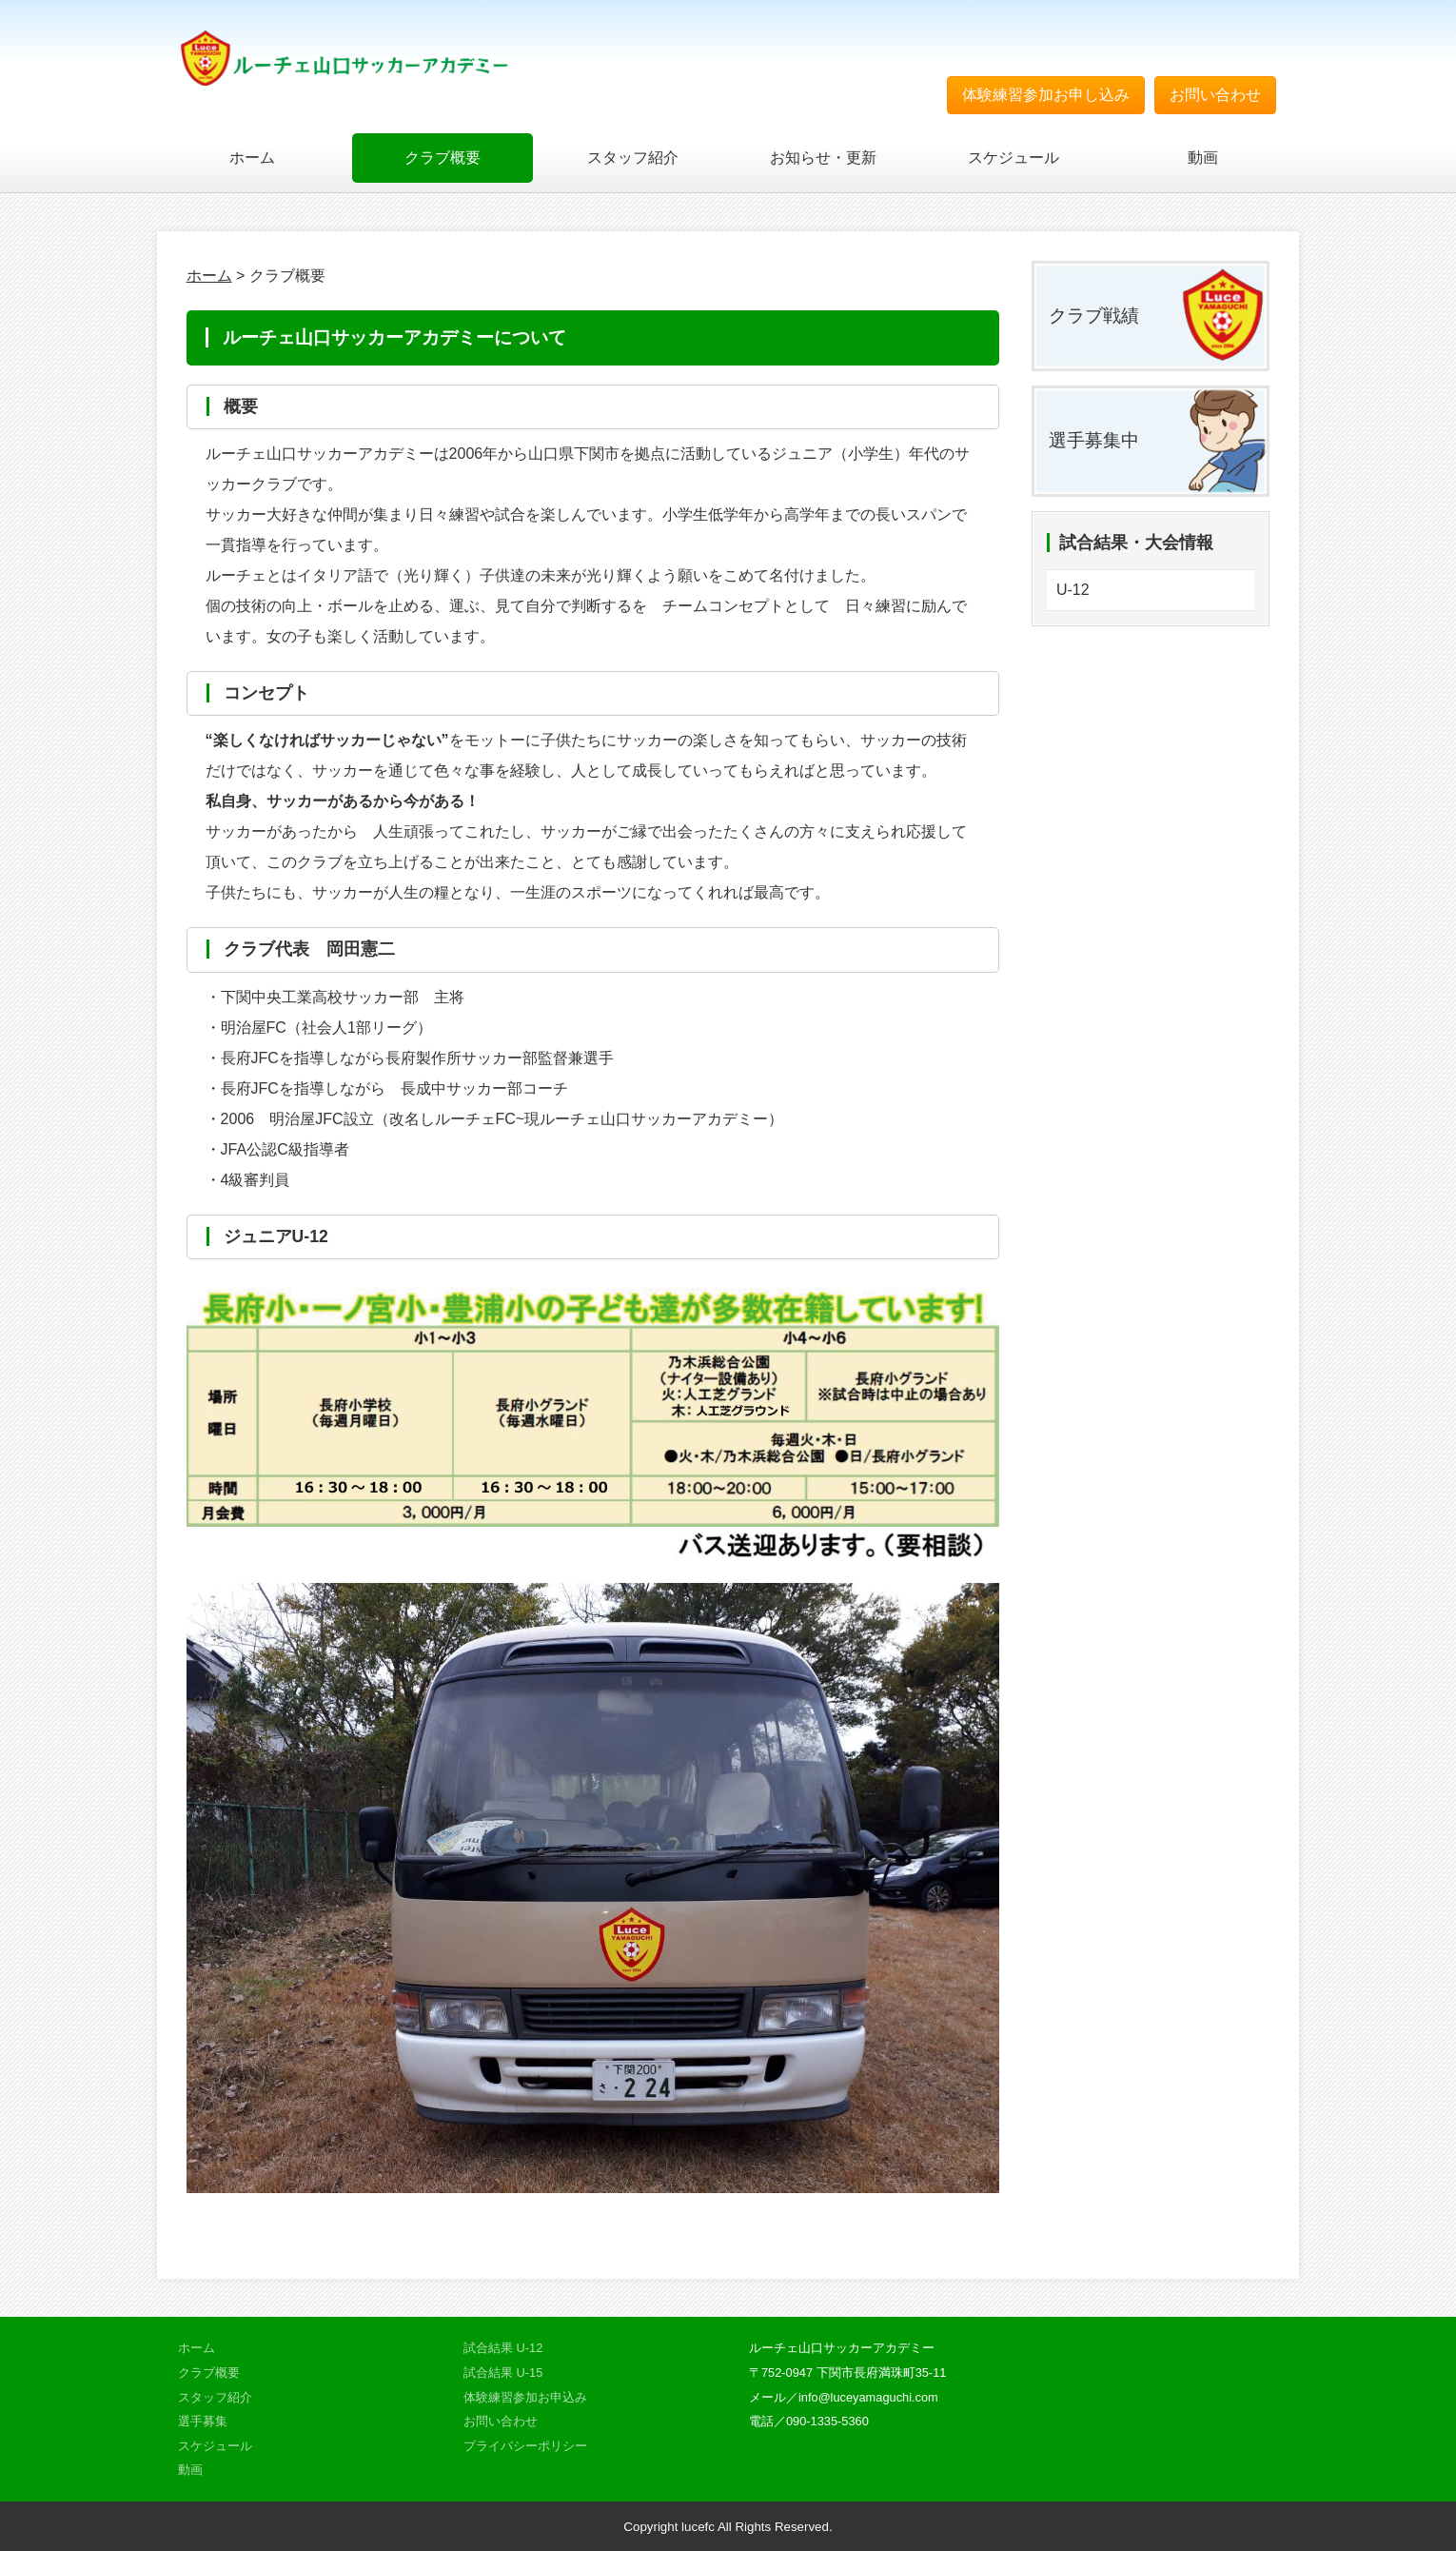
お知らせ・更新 (823, 157)
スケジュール (1013, 157)
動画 (1203, 157)
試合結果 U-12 (502, 2348)
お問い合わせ (1215, 95)
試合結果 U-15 (502, 2372)
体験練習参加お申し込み (1046, 95)
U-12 (1073, 590)
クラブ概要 (442, 157)
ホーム (252, 157)
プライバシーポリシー (525, 2446)
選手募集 (202, 2421)
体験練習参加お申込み (525, 2397)
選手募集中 (1094, 440)
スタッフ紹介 (633, 157)
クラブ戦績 (1094, 316)
